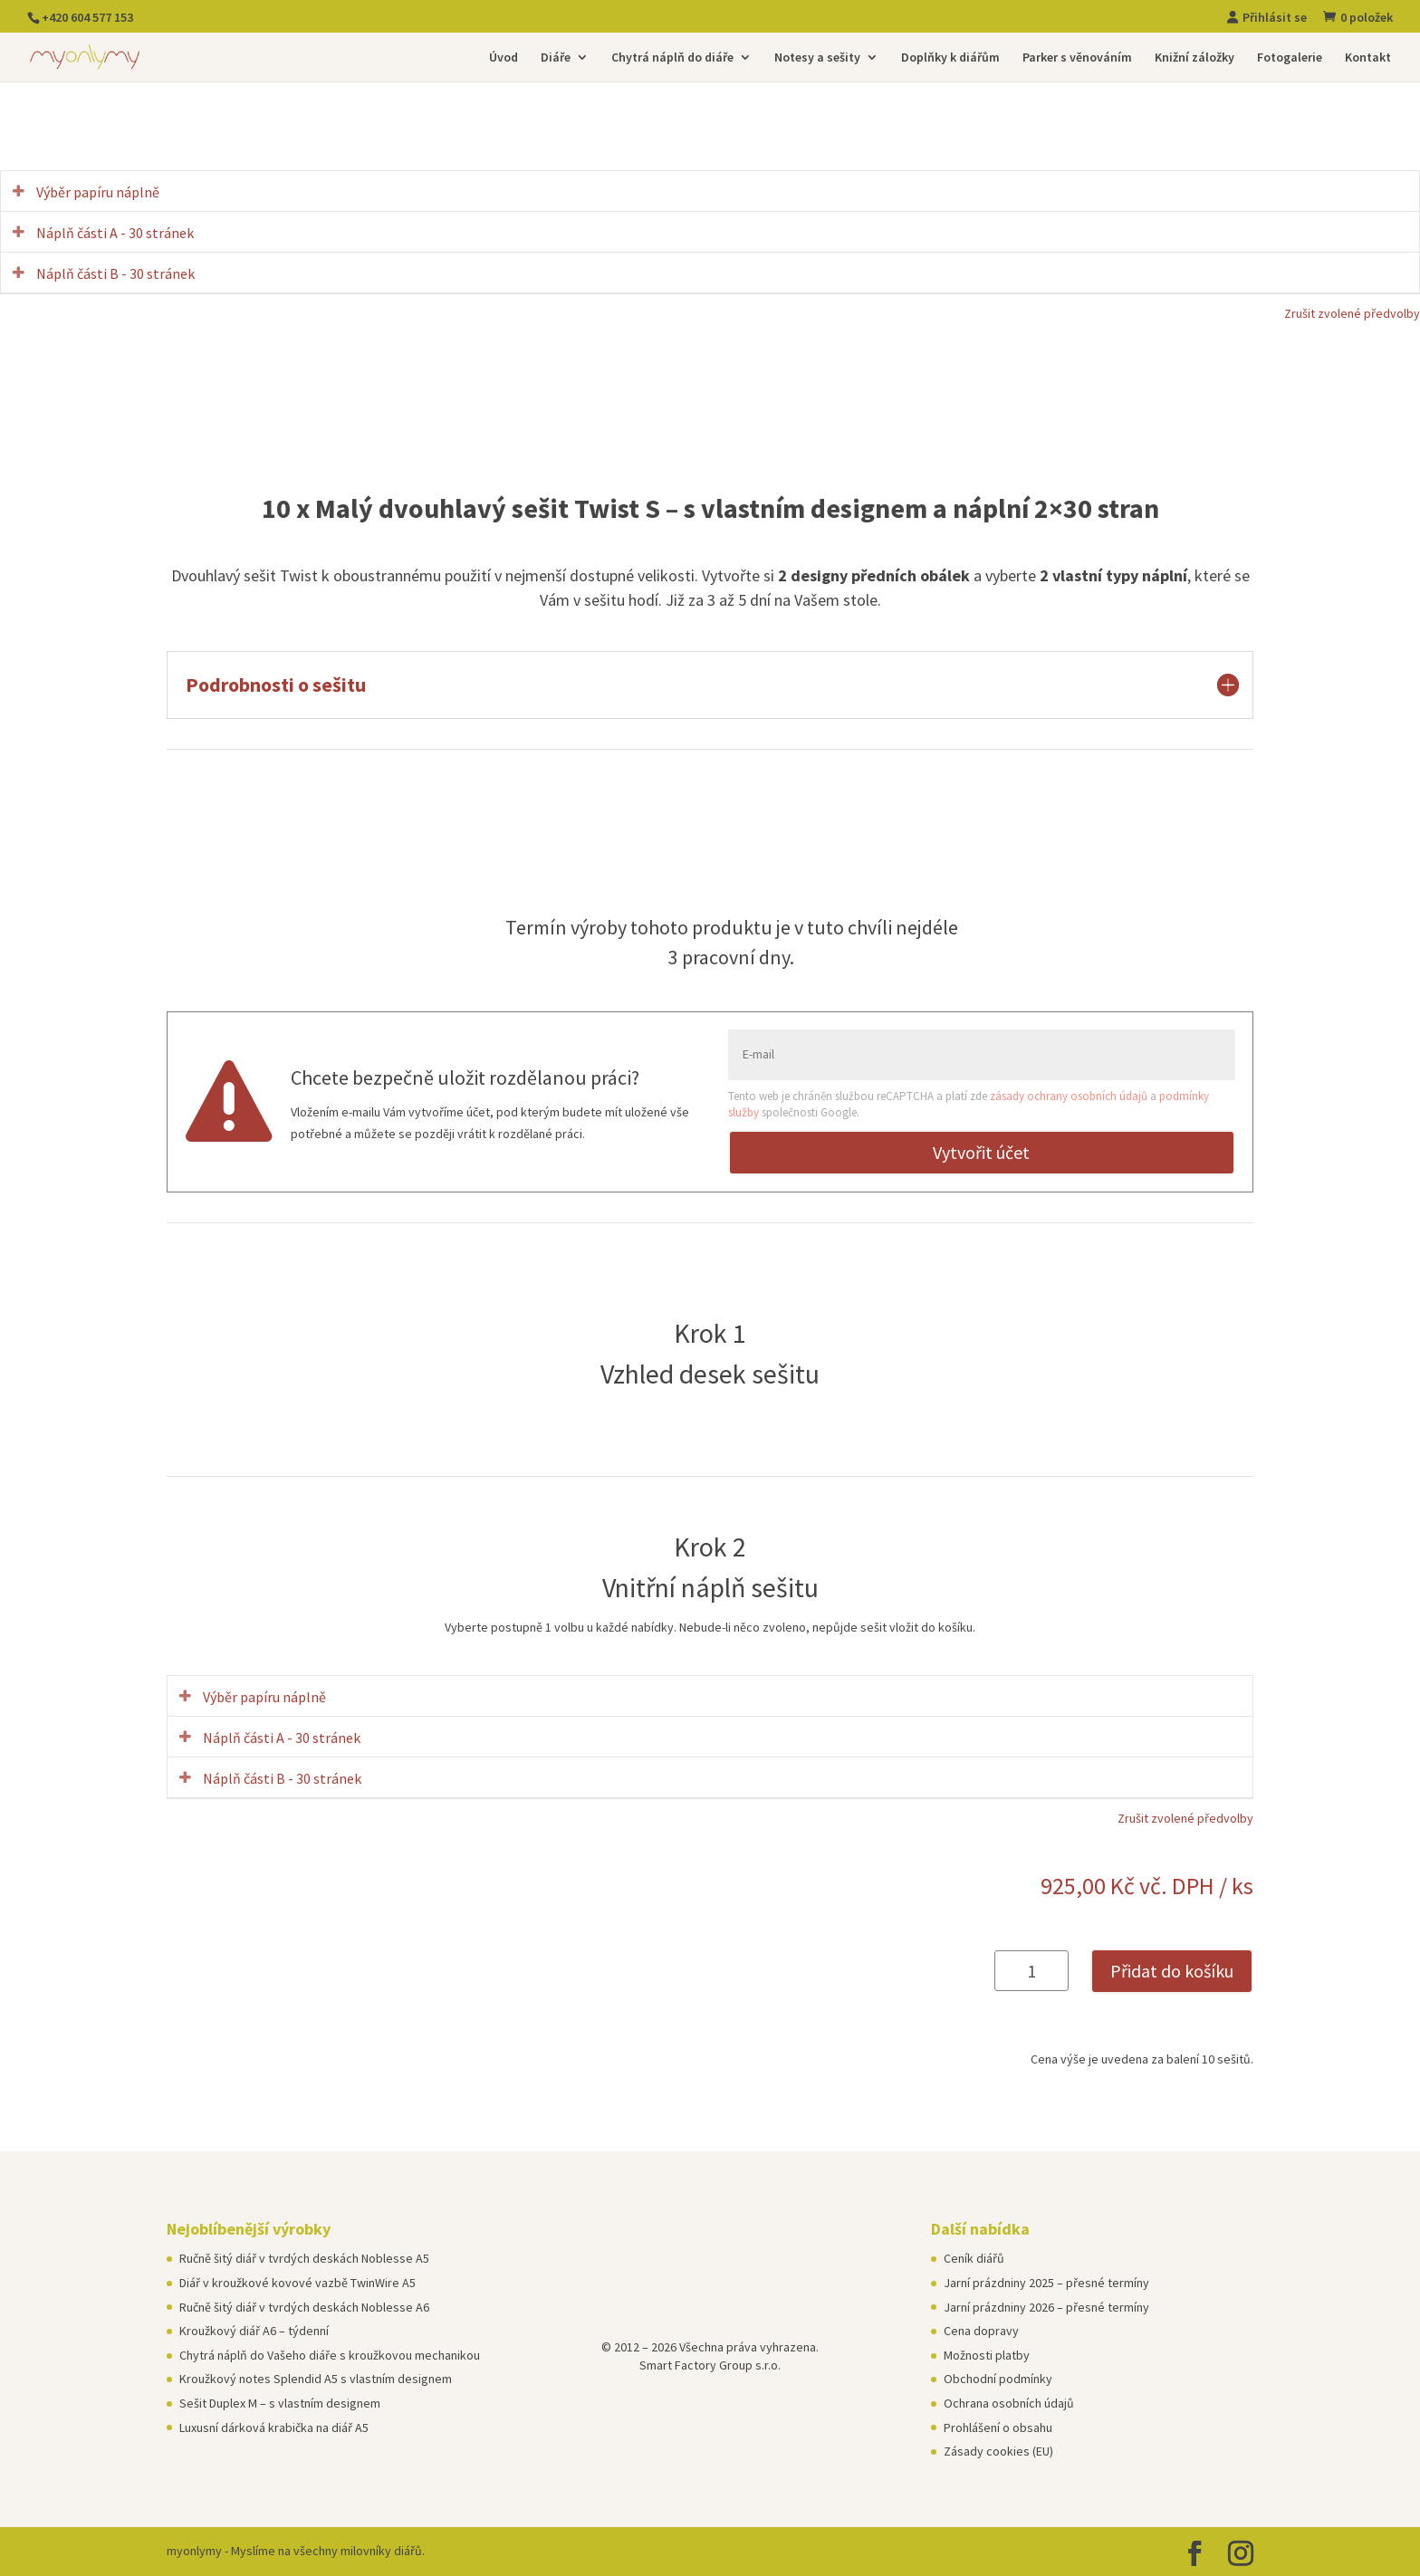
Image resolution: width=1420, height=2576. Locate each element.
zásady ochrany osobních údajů (1068, 1096)
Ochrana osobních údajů (1009, 2403)
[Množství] (1031, 1970)
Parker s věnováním (1077, 58)
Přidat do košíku (1171, 1970)
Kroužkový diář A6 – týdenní (254, 2330)
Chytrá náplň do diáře (672, 58)
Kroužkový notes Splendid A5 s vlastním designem (315, 2378)
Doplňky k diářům (950, 58)
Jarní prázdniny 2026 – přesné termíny (1046, 2307)
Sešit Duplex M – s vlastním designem (279, 2403)
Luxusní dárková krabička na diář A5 (274, 2427)
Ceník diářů (974, 2258)
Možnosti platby (987, 2355)
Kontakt (1368, 58)
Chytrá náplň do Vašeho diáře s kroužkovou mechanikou (329, 2355)
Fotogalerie (1289, 58)
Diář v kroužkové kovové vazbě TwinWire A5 (297, 2282)
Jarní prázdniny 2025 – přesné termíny (1046, 2282)
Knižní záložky (1194, 58)
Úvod (503, 58)
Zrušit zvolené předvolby (1352, 313)
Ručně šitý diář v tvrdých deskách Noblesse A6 (304, 2307)
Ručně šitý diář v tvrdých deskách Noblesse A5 (304, 2258)
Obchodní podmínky (998, 2378)
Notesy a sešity (817, 58)
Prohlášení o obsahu (998, 2427)
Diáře (556, 58)
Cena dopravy (981, 2330)
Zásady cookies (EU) (998, 2451)
